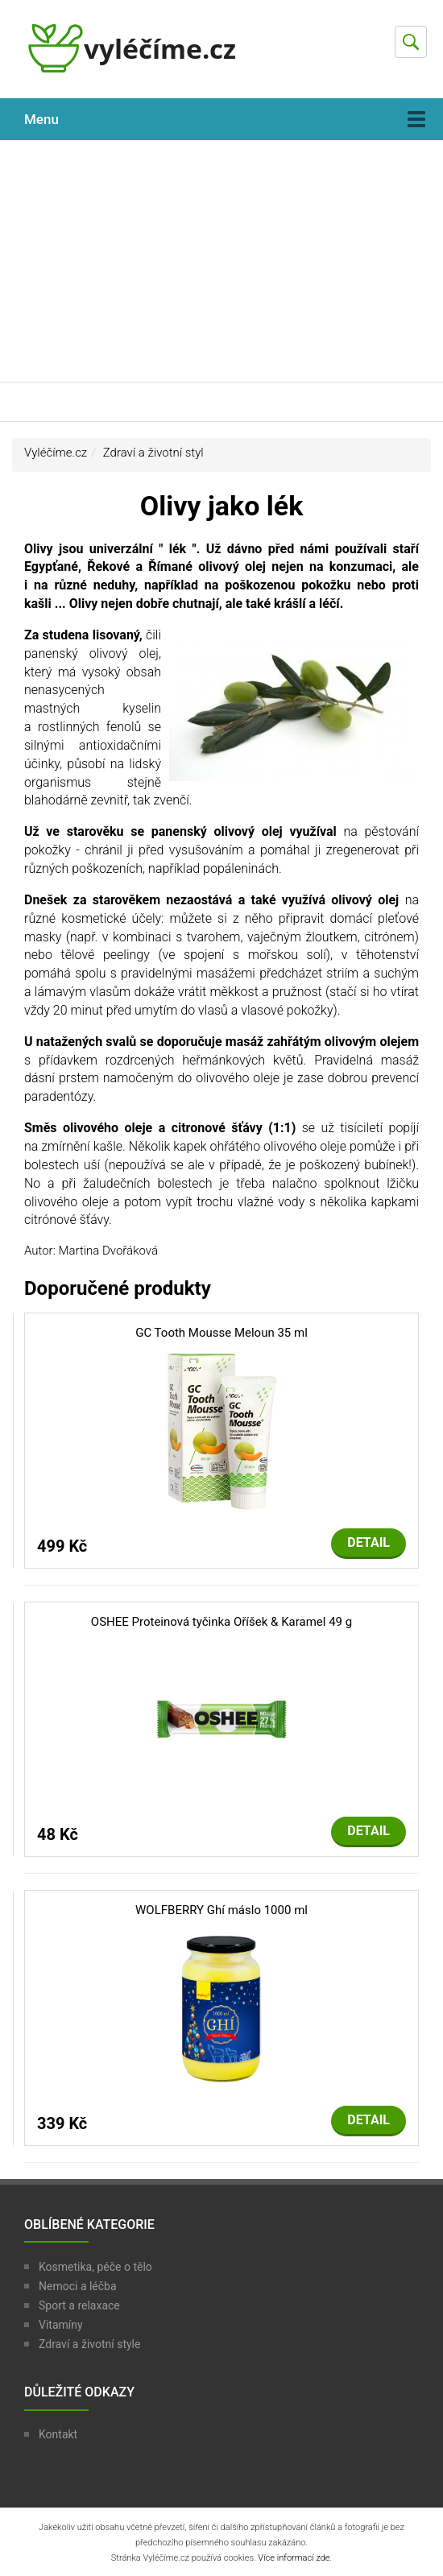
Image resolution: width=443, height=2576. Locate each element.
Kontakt (58, 2434)
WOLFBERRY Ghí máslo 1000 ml (221, 1910)
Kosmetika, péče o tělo (95, 2266)
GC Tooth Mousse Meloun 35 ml (221, 1332)
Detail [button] (368, 1542)
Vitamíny (61, 2324)
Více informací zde (293, 2558)
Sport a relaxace (79, 2305)
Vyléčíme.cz (55, 452)
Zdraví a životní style (89, 2344)
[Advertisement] (221, 261)
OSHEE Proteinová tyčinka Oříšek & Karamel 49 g (221, 1622)
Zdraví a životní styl (153, 452)
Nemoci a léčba (78, 2286)
